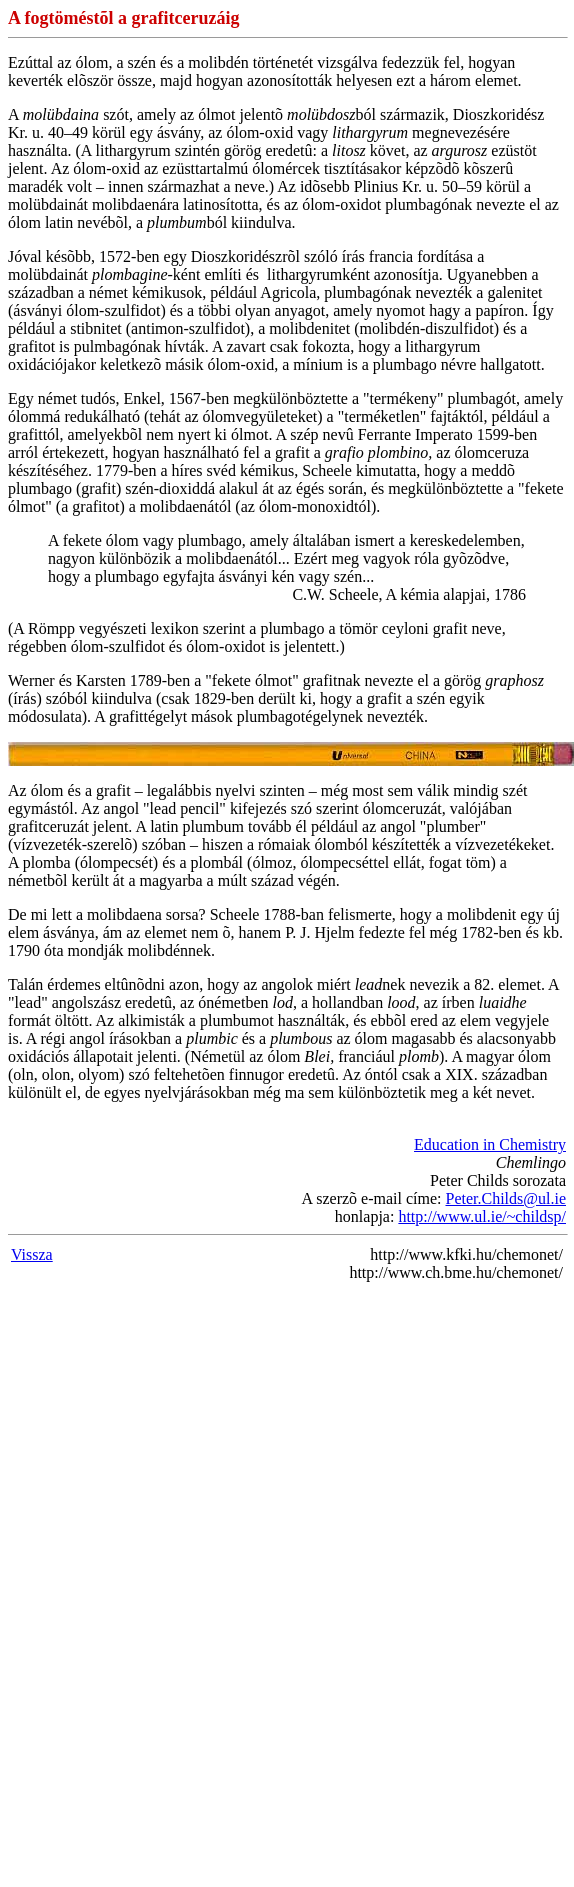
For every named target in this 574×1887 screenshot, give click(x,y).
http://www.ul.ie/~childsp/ (482, 1216)
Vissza (32, 1254)
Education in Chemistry (490, 1144)
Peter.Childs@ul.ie (505, 1198)
